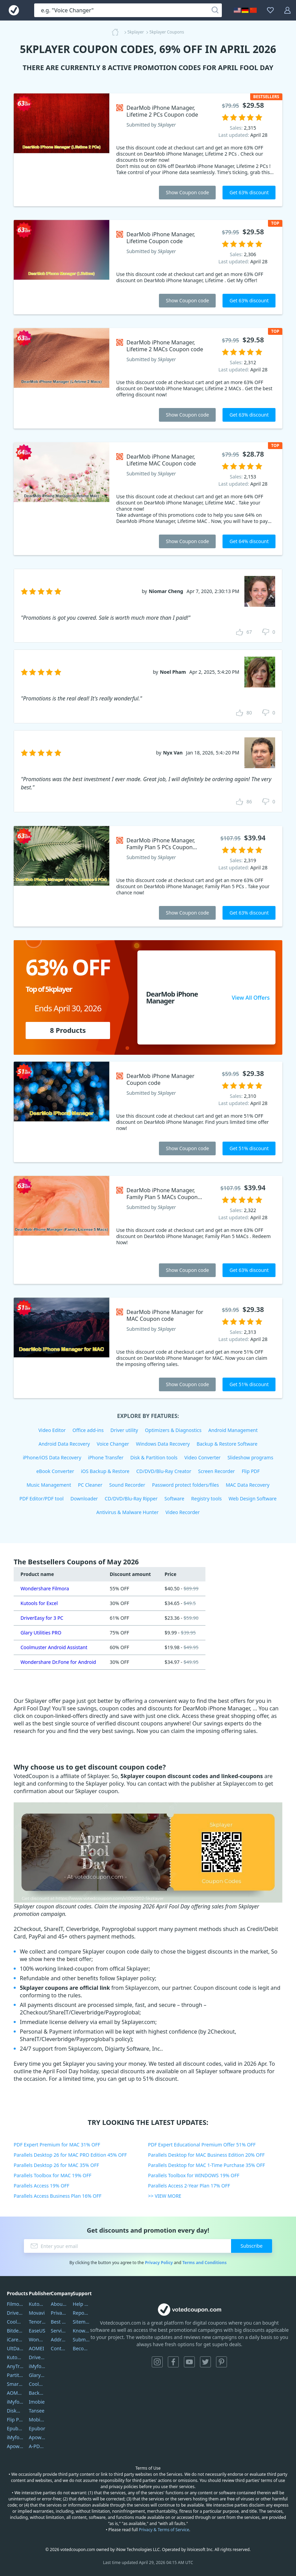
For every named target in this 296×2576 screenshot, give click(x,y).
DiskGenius (15, 2410)
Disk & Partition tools (153, 1457)
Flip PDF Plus (15, 2419)
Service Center (59, 2330)
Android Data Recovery (64, 1444)
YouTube (189, 2361)
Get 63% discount (249, 192)
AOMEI (36, 2348)
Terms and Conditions (204, 2262)
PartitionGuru (15, 2375)
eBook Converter (55, 1471)
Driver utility (124, 1430)
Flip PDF (251, 1471)
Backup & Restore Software (227, 1444)
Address (59, 2339)
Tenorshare (37, 2321)
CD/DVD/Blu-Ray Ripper (131, 1498)
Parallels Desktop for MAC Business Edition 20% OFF (206, 2155)
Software (174, 1498)
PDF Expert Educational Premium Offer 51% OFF (202, 2144)
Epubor (37, 2428)
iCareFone (15, 2339)
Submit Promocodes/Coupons (81, 2339)
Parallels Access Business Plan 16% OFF (58, 2196)
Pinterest (221, 2361)
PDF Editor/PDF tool (41, 1498)
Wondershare (37, 2339)
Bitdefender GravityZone (15, 2330)
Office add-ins (88, 1430)
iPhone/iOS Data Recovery (52, 1457)
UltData (15, 2348)
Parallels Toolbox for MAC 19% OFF (52, 2175)
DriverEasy (15, 2313)
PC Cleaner (90, 1485)
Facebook (173, 2361)
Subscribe (252, 2246)
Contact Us (59, 2348)
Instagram (157, 2361)
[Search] (215, 10)
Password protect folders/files (185, 1485)
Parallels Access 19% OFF (41, 2185)
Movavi (37, 2313)
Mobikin (37, 2419)
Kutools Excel (15, 2357)
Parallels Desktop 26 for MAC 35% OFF (56, 2165)
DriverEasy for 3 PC (42, 1618)
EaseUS (37, 2330)
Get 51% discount (249, 1148)
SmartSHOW (15, 2384)
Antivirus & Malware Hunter (127, 1512)
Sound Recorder (127, 1485)
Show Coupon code (187, 192)
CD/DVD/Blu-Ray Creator (163, 1471)
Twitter (205, 2361)
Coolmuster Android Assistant (54, 1647)
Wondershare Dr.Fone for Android (58, 1662)
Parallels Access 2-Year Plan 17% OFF (189, 2185)
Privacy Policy (159, 2262)
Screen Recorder (216, 1471)
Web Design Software (253, 1498)
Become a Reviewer (81, 2348)
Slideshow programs (250, 1457)
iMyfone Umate (15, 2401)
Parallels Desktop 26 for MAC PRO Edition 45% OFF (70, 2155)
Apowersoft (37, 2437)
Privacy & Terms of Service (164, 2530)
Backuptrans (37, 2393)
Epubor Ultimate (15, 2428)
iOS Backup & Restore (105, 1471)
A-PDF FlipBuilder (37, 2446)
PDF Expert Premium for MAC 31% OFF (57, 2144)
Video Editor (52, 1430)
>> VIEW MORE (164, 2196)
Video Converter (202, 1457)
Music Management (49, 1485)
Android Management (233, 1430)
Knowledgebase (81, 2330)
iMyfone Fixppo (15, 2437)
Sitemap (81, 2321)
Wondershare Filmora (45, 1588)
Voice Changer (113, 1444)
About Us (59, 2304)
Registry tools (206, 1498)
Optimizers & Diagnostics (173, 1430)
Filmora (15, 2304)
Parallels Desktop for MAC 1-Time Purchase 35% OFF (206, 2165)
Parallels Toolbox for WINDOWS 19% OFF (193, 2175)
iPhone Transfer (106, 1457)
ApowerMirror (15, 2446)
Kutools (37, 2304)
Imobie (36, 2401)
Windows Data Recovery (163, 1444)
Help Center (81, 2304)
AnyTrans (15, 2366)
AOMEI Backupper (15, 2393)
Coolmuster (15, 2321)
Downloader (84, 1498)
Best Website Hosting (59, 2321)
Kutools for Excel (39, 1603)
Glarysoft (37, 2375)
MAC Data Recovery (247, 1485)
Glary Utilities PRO (41, 1632)
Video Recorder (182, 1512)
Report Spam (81, 2313)
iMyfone (37, 2366)
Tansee (36, 2410)
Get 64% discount (249, 541)
